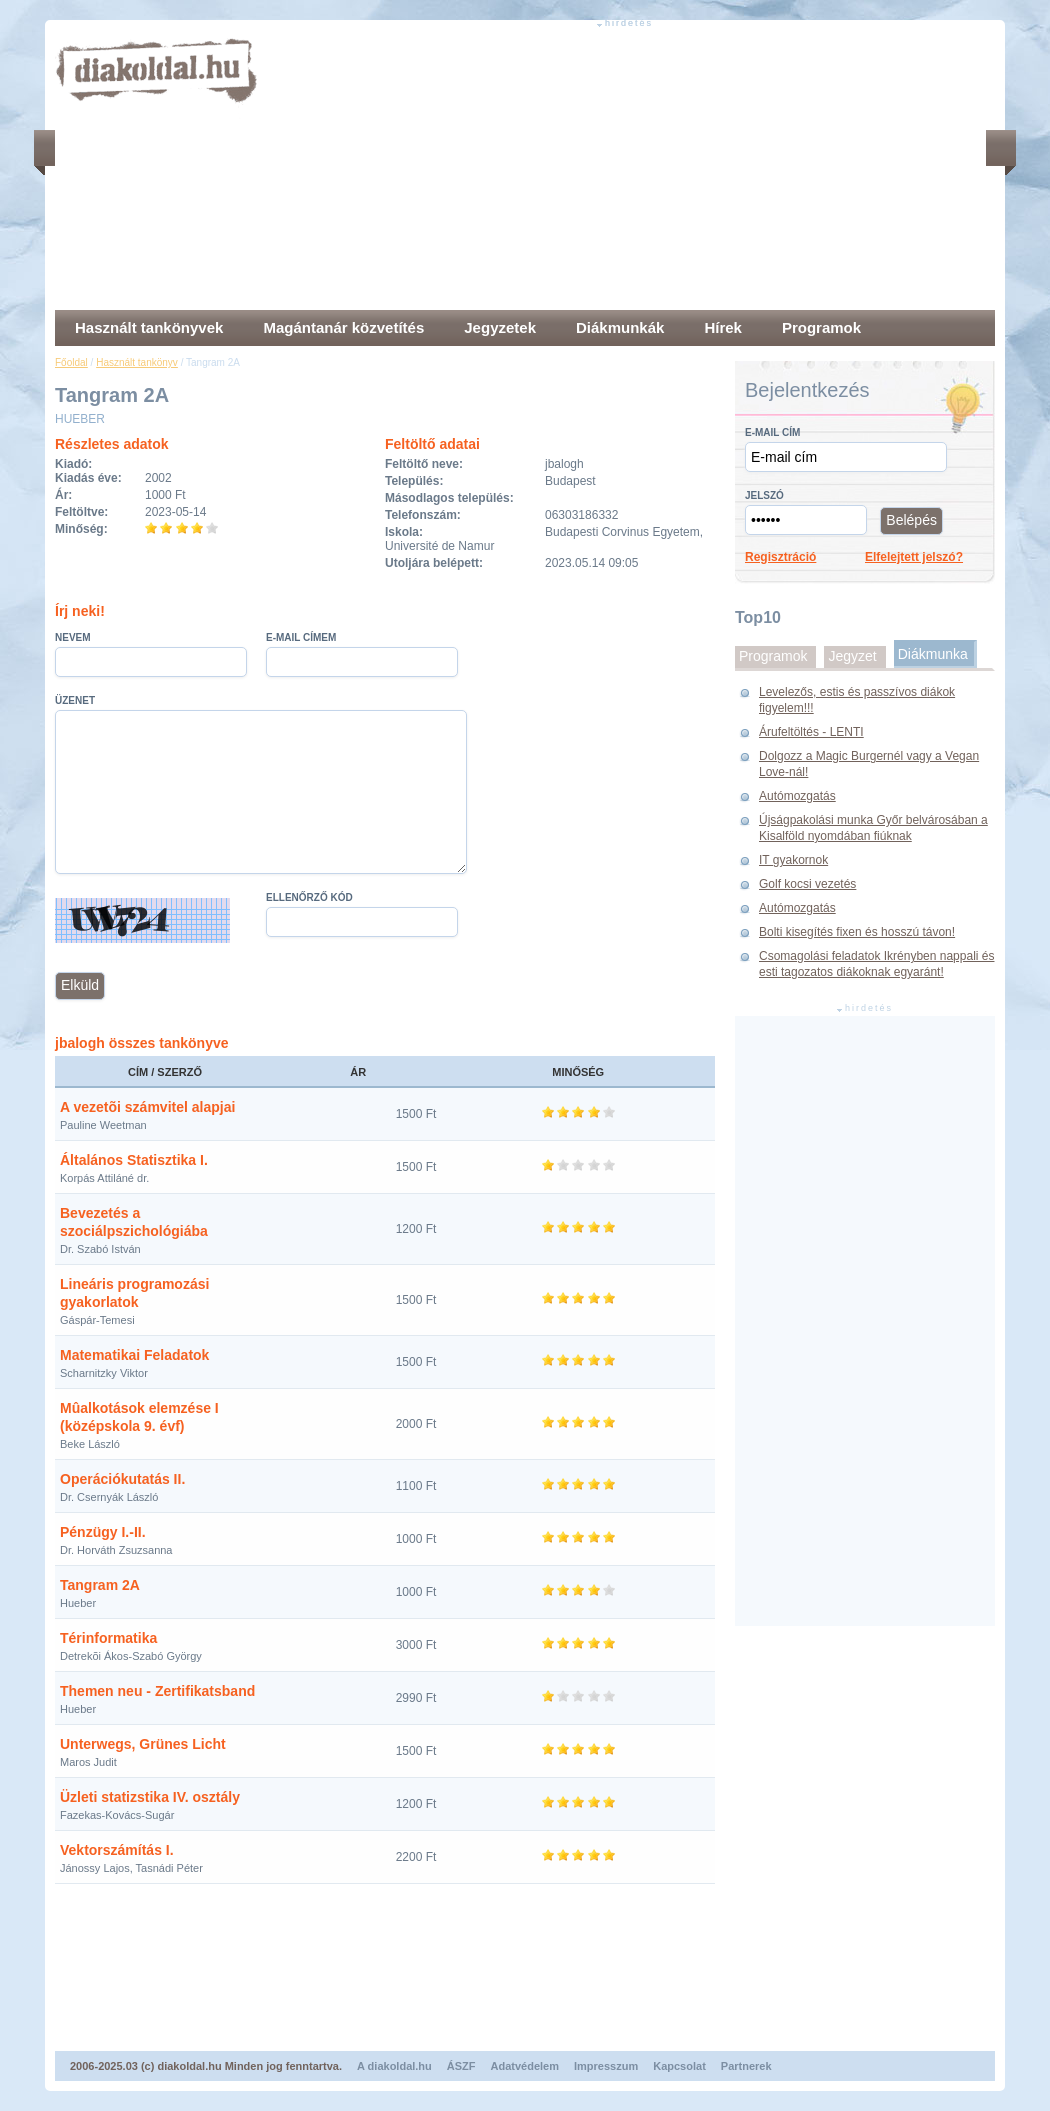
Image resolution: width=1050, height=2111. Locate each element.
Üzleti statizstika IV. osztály (150, 1797)
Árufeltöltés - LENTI (811, 732)
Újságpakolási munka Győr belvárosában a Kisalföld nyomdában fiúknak (873, 828)
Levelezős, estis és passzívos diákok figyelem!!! (857, 700)
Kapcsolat (679, 2066)
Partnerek (746, 2066)
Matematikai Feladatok (134, 1355)
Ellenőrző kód (309, 897)
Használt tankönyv (137, 362)
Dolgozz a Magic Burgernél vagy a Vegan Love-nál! (869, 764)
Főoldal (71, 362)
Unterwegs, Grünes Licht (143, 1744)
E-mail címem (301, 637)
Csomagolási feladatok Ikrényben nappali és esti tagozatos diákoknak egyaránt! (876, 964)
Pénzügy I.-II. (103, 1532)
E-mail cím (772, 432)
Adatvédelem (525, 2066)
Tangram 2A (100, 1585)
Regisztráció (780, 557)
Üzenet (75, 700)
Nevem (73, 637)
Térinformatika (108, 1638)
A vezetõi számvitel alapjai (147, 1107)
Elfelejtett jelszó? (914, 557)
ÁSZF (461, 2066)
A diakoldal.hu (394, 2066)
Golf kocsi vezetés (807, 884)
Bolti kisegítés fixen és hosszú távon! (857, 932)
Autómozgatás (797, 796)
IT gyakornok (793, 860)
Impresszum (606, 2066)
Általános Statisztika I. (134, 1160)
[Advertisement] (572, 170)
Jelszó (764, 495)
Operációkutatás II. (122, 1479)
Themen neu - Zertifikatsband (157, 1691)
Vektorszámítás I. (117, 1850)
